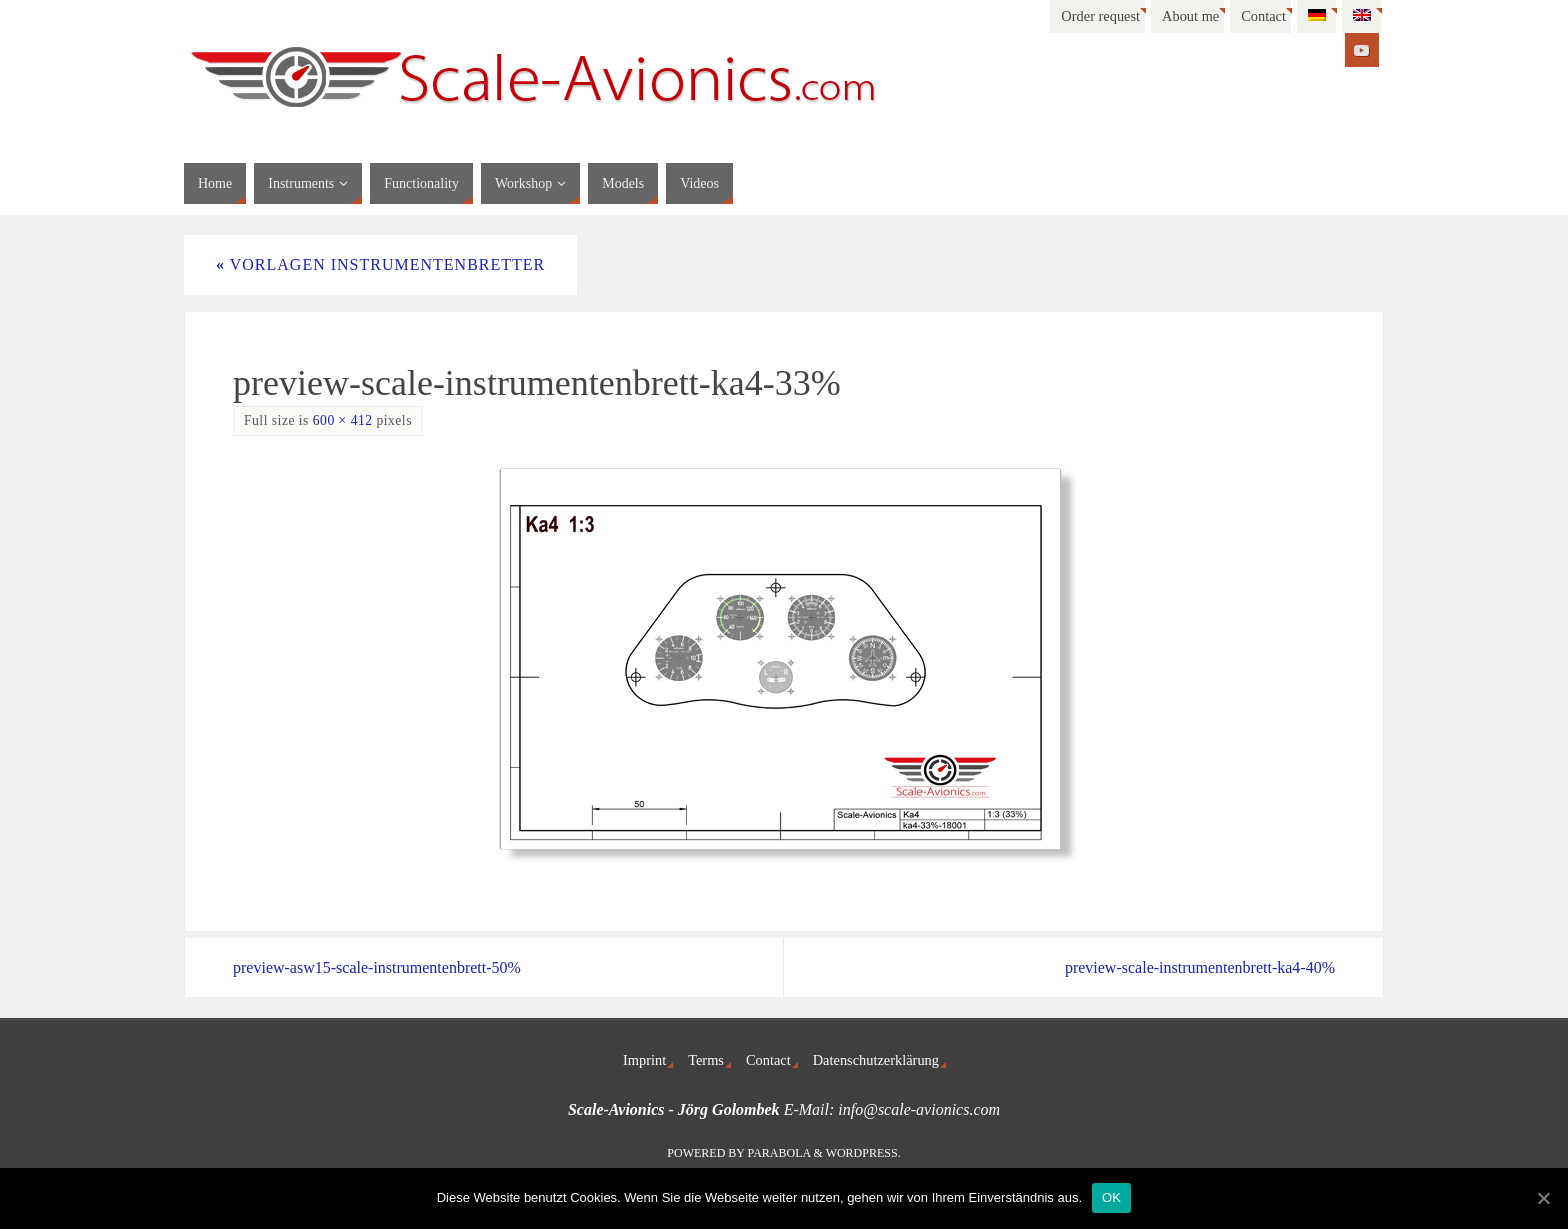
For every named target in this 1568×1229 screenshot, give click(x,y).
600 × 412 (343, 420)
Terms (706, 1060)
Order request (1100, 16)
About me (1190, 16)
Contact (1263, 16)
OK (1111, 1197)
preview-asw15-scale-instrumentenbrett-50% (377, 967)
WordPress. (863, 1153)
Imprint (644, 1060)
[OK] (1543, 1198)
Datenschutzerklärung (876, 1060)
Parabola (779, 1153)
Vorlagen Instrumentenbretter (380, 264)
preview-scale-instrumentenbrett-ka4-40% (1200, 967)
